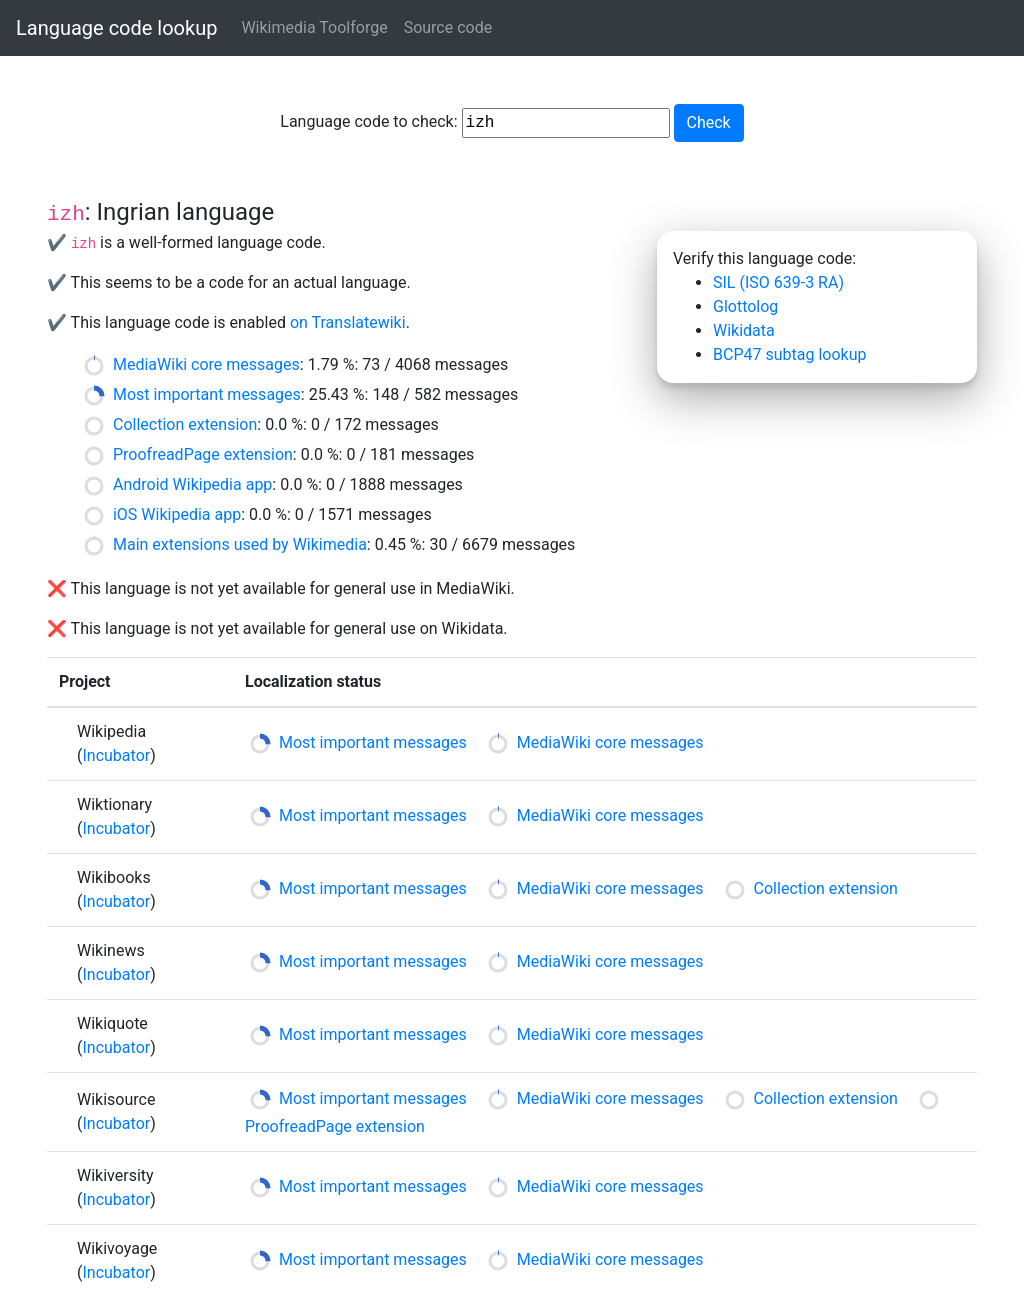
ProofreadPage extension (203, 454)
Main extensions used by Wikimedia (240, 544)
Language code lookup (116, 28)
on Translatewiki (348, 322)
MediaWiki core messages (206, 364)
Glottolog (745, 306)
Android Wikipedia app (192, 484)
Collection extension (185, 424)
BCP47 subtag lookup (789, 354)
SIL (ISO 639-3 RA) (778, 282)
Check (709, 122)
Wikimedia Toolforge (314, 27)
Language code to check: (474, 123)
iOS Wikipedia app (177, 514)
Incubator (116, 755)
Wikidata (744, 330)
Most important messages (207, 394)
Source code (448, 27)
